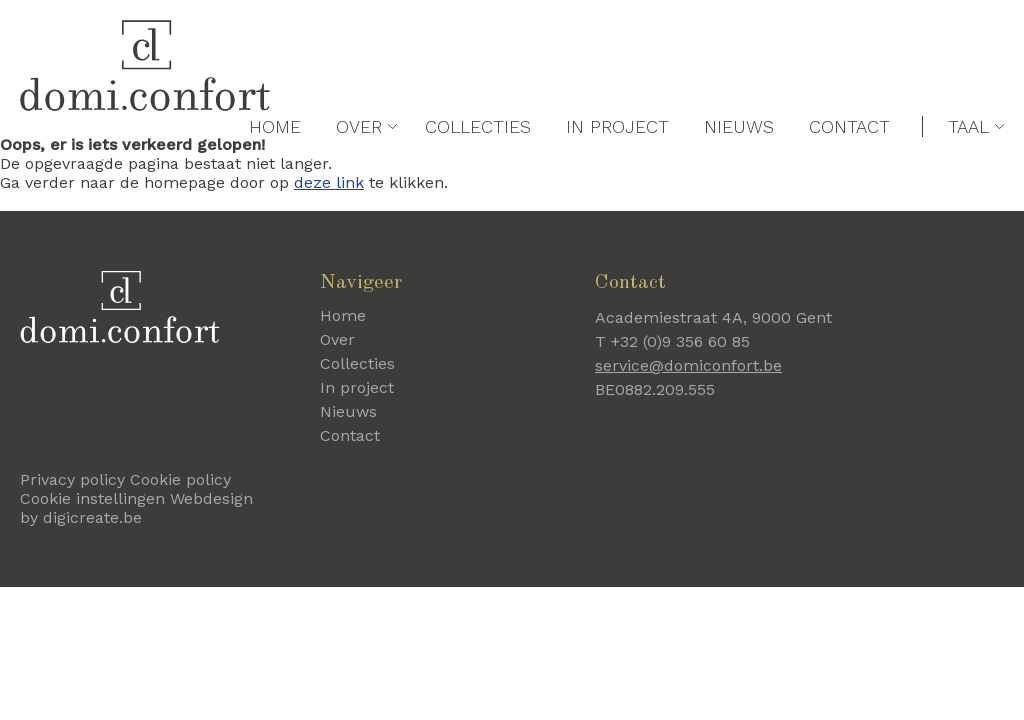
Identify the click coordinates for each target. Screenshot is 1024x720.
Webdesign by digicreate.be (136, 508)
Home (275, 171)
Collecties (478, 171)
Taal (968, 171)
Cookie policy (180, 479)
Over (359, 171)
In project (617, 171)
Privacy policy (72, 479)
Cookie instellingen (92, 498)
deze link (329, 182)
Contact (849, 171)
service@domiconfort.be (688, 365)
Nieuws (739, 171)
